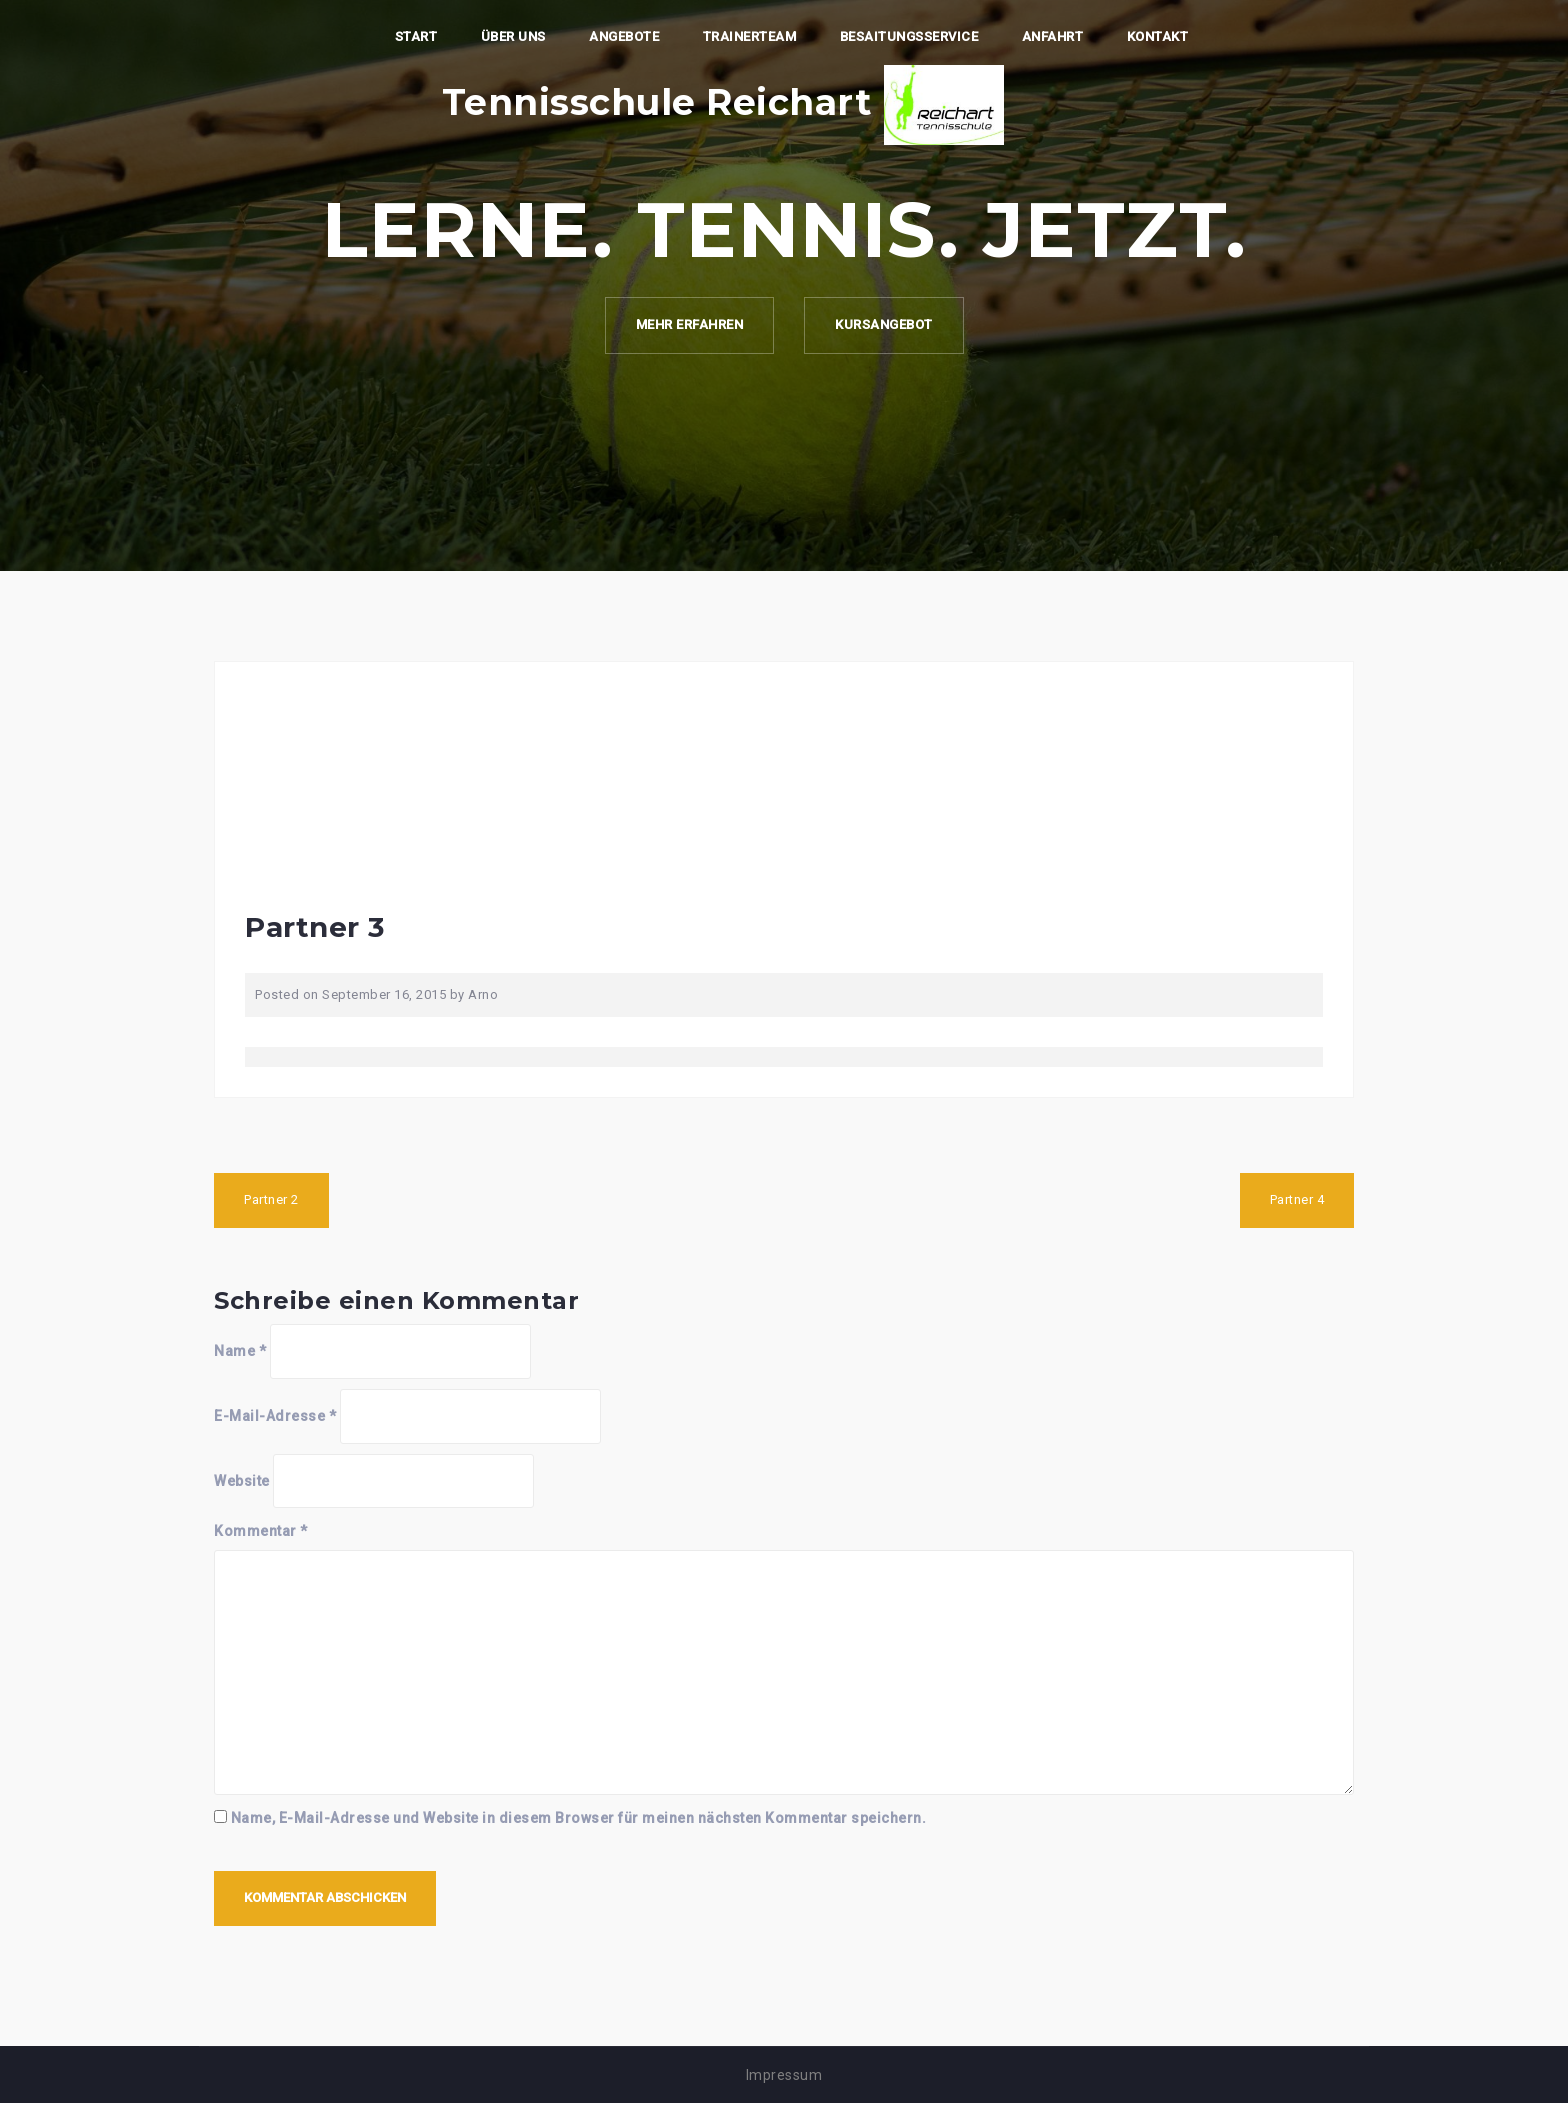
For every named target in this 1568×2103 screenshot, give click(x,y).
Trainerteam (750, 36)
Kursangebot (884, 324)
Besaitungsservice (909, 36)
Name (240, 1351)
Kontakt (1158, 36)
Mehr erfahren (690, 324)
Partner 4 (1297, 1199)
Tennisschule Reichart (657, 102)
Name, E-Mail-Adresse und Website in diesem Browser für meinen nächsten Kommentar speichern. (579, 1818)
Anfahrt (1053, 36)
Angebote (624, 36)
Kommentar (261, 1531)
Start (416, 36)
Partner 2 (271, 1199)
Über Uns (513, 36)
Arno (483, 994)
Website (242, 1481)
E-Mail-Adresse (275, 1416)
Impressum (784, 2075)
